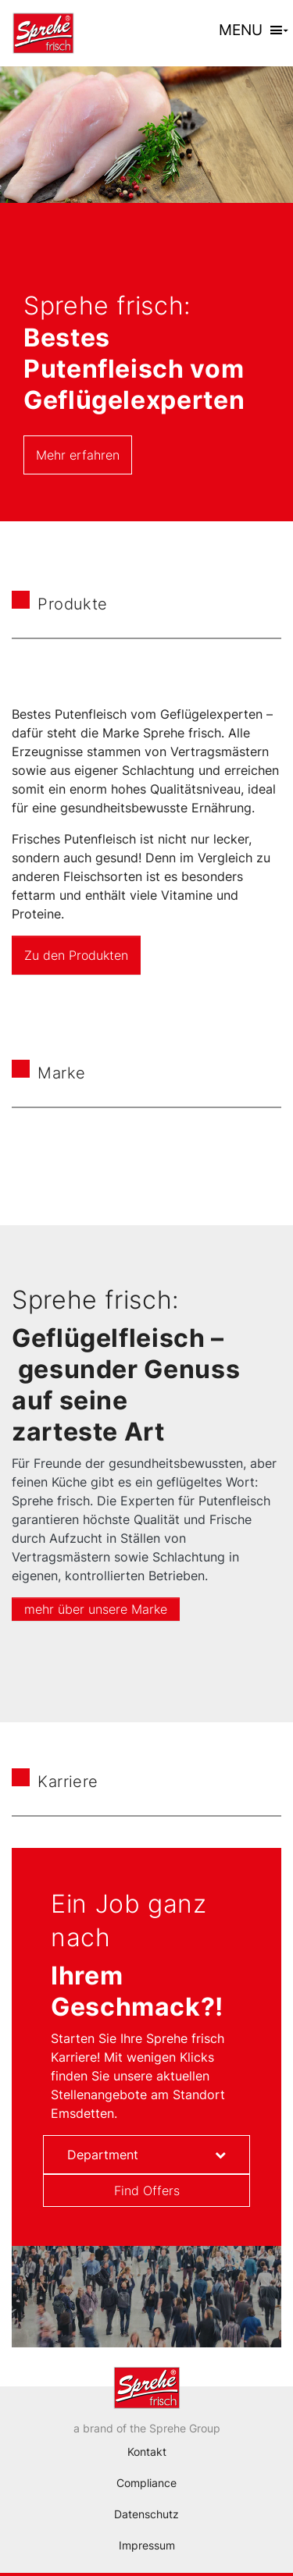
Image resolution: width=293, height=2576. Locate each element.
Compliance (146, 2482)
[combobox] (146, 2154)
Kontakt (146, 2451)
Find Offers (147, 2190)
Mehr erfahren (78, 455)
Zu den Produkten (76, 955)
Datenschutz (146, 2514)
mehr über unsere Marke (95, 1609)
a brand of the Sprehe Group (146, 2428)
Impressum (147, 2545)
